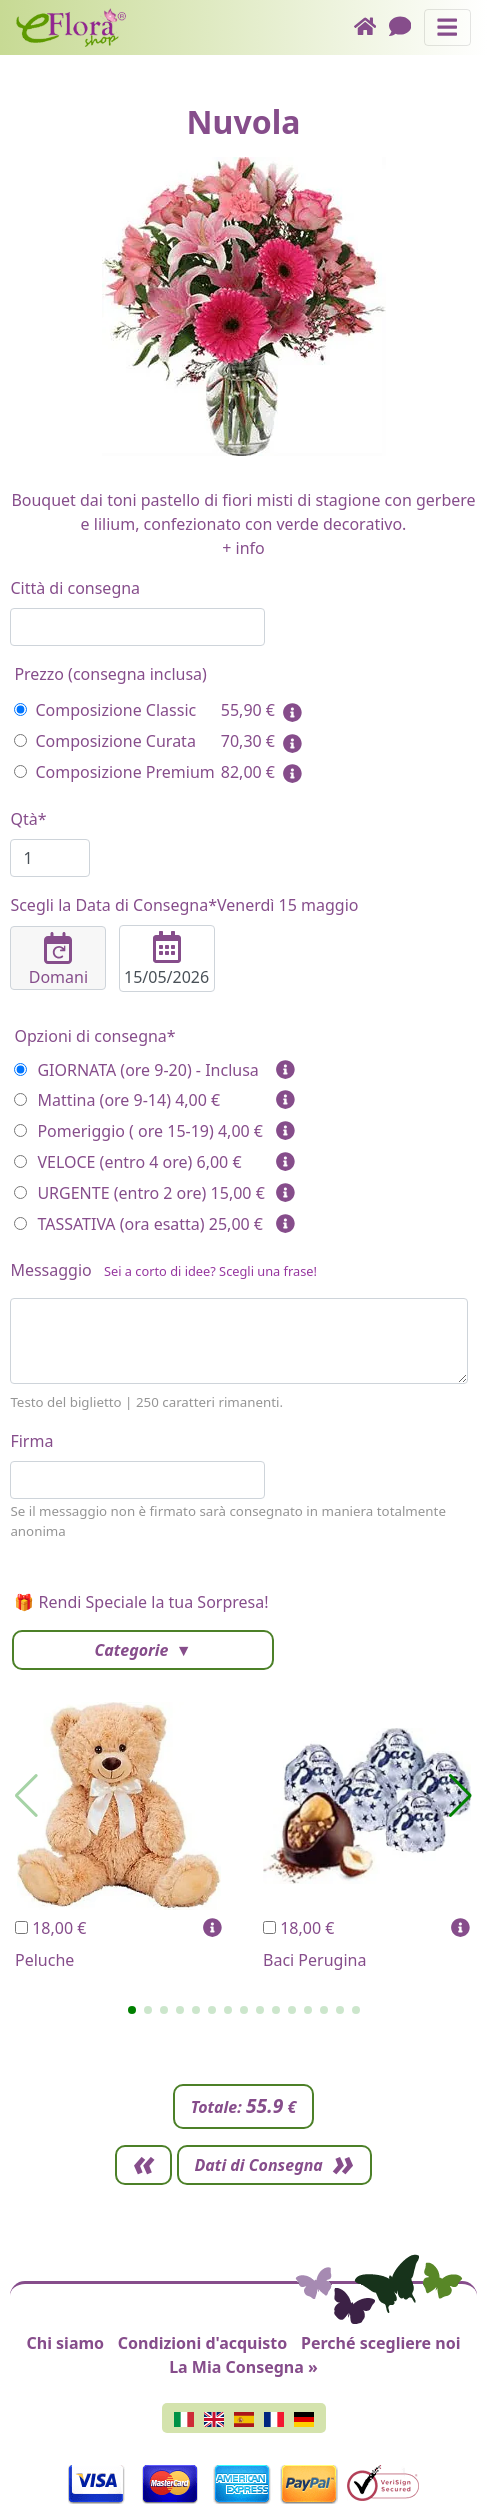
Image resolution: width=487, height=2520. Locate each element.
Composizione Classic (105, 710)
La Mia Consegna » (243, 2367)
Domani (58, 960)
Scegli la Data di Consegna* (184, 905)
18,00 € (50, 1928)
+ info (243, 548)
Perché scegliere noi (380, 2343)
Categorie (133, 1650)
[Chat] (406, 27)
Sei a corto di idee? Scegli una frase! (210, 1271)
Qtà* (28, 819)
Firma (31, 1441)
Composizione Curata (104, 741)
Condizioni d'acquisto (202, 2343)
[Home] (371, 27)
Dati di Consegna (259, 2165)
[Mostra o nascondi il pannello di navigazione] (447, 27)
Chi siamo (65, 2343)
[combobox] (137, 627)
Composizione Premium (114, 772)
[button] (132, 2010)
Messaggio (163, 1274)
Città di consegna (75, 588)
